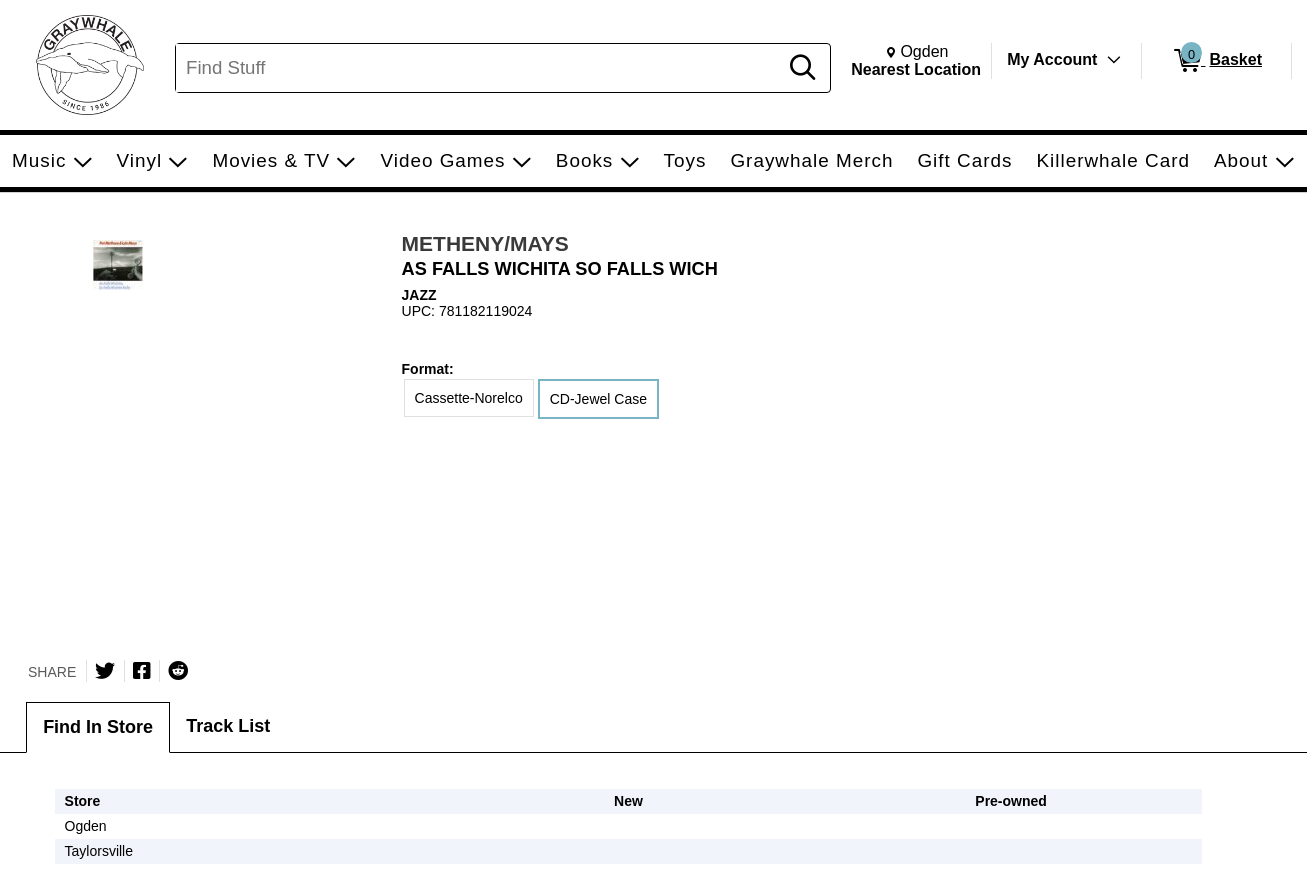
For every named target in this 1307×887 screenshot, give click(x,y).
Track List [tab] (228, 726)
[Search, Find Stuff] (479, 68)
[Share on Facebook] (142, 671)
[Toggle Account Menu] (1114, 60)
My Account (1052, 59)
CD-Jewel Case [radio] (598, 399)
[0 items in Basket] (1216, 61)
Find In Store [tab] (98, 727)
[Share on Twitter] (105, 671)
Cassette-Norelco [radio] (469, 398)
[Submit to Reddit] (178, 671)
